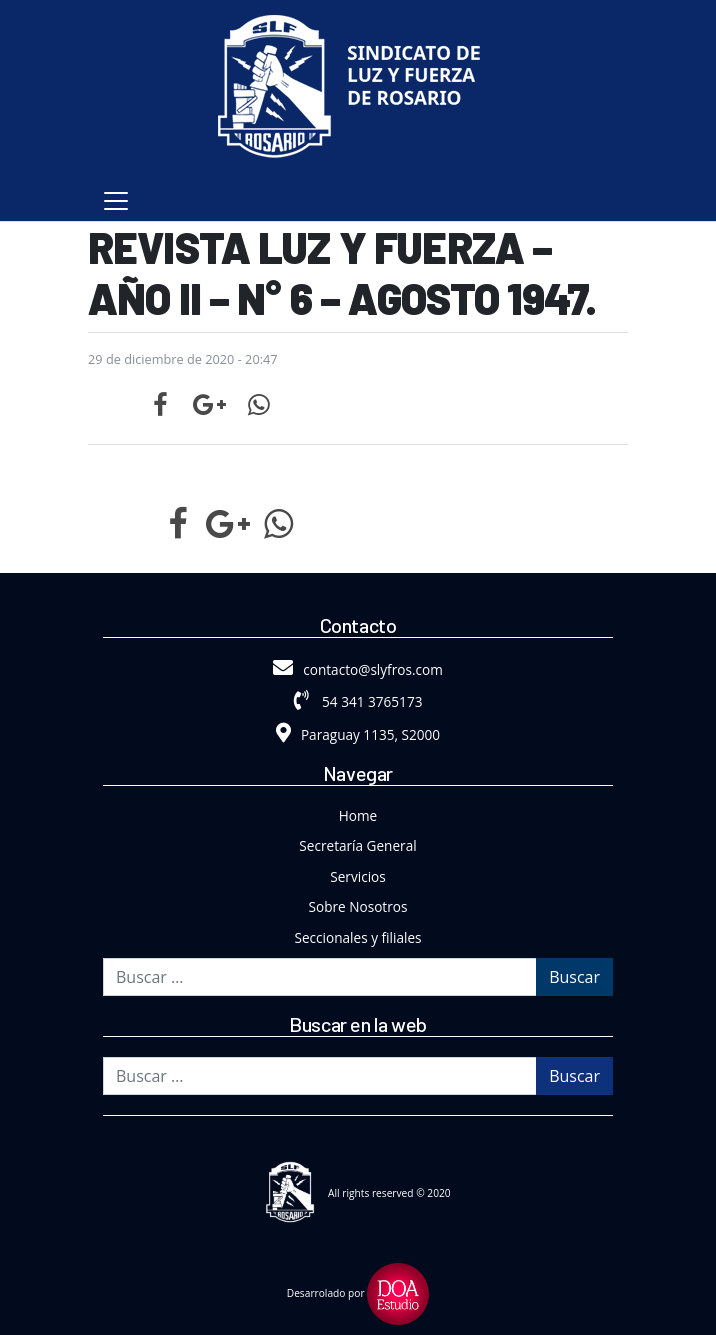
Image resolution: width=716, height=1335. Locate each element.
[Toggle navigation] (116, 201)
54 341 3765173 (358, 701)
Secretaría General (357, 845)
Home (358, 815)
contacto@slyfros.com (358, 669)
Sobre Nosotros (358, 906)
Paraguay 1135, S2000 (358, 734)
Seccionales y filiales (358, 937)
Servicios (357, 876)
